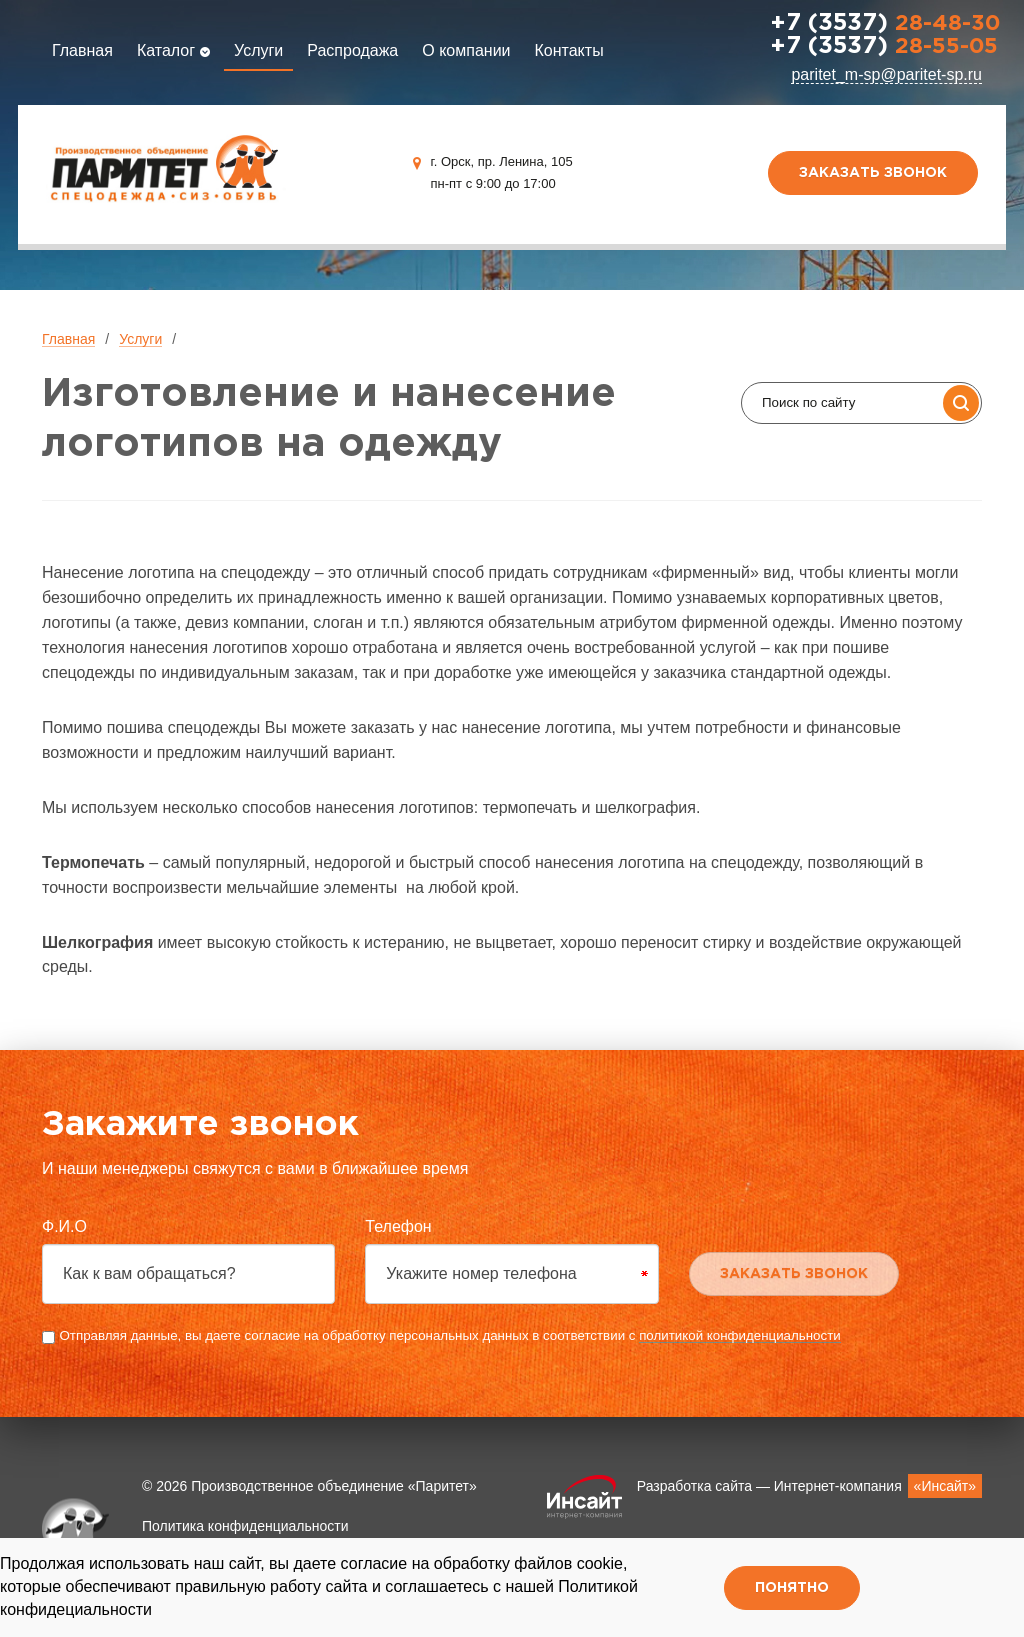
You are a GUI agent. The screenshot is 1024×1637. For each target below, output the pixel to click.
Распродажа (352, 50)
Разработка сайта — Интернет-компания (809, 1486)
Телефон (398, 1226)
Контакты (569, 50)
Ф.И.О (64, 1226)
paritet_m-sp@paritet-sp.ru (886, 74)
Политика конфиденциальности (245, 1526)
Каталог (173, 50)
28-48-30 (885, 24)
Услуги (258, 50)
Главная (82, 50)
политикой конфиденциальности (740, 1335)
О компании (466, 50)
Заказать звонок (873, 173)
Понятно (792, 1588)
